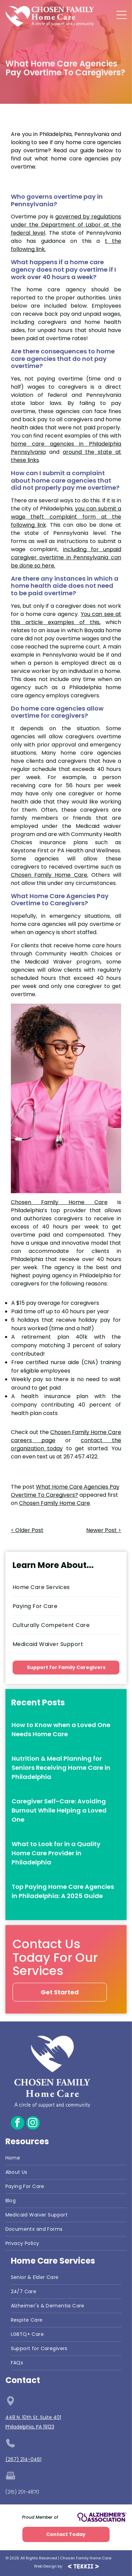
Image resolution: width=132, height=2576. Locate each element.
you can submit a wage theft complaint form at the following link (66, 517)
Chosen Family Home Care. (49, 875)
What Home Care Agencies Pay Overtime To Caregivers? (65, 1491)
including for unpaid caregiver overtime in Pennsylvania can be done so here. (66, 557)
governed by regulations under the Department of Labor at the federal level (66, 225)
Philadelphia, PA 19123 (29, 2426)
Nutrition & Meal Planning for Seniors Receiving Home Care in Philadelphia (61, 1767)
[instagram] (33, 2123)
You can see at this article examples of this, (66, 618)
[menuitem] (66, 1587)
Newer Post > (103, 1530)
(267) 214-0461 (23, 2459)
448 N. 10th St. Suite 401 (33, 2417)
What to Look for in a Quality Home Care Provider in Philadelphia (56, 1853)
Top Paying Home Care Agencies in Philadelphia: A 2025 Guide (63, 1891)
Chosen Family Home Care (59, 1202)
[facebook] (17, 2123)
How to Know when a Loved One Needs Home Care (61, 1729)
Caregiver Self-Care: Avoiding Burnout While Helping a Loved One (59, 1810)
